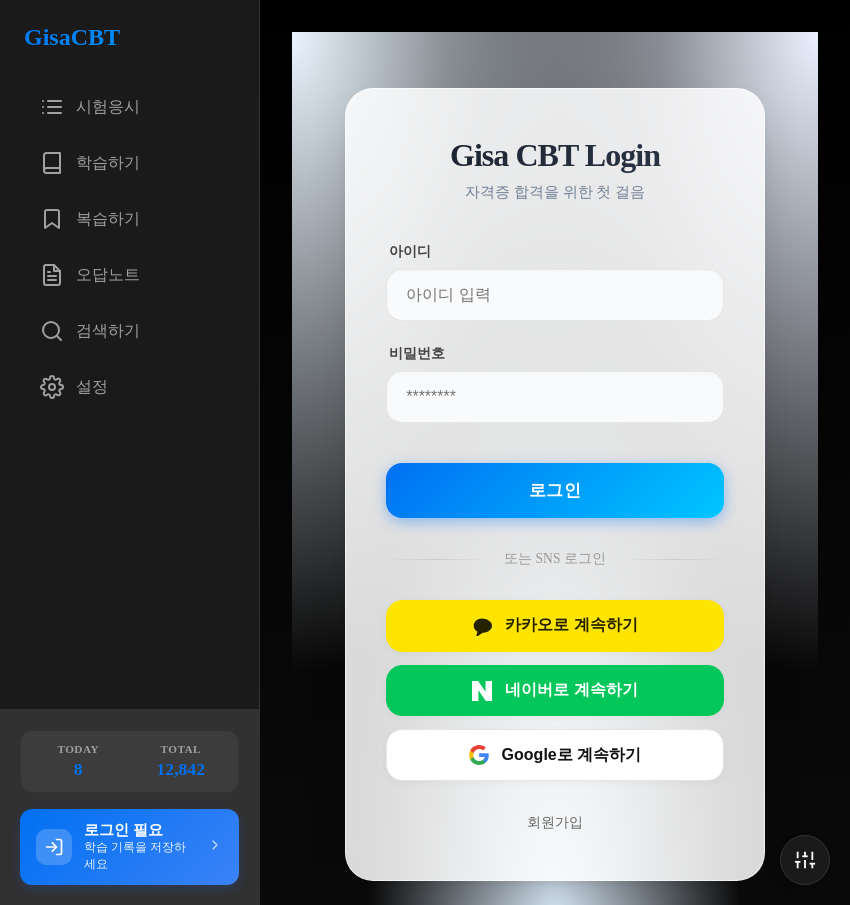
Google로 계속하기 (555, 755)
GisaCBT (72, 37)
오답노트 (90, 275)
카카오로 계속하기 (554, 626)
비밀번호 (416, 353)
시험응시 (90, 107)
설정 (74, 387)
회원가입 (555, 822)
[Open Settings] (805, 860)
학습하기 (90, 163)
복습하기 (90, 219)
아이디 (410, 251)
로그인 (555, 490)
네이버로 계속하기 (554, 691)
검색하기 (90, 331)
